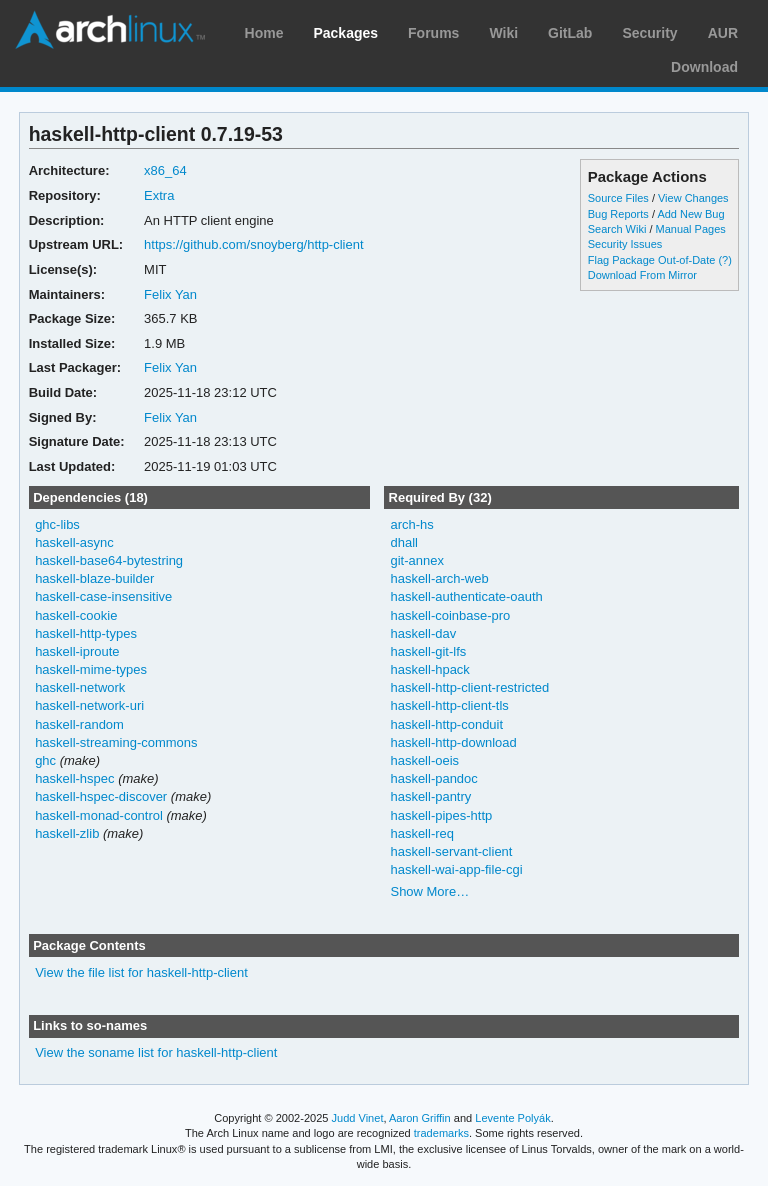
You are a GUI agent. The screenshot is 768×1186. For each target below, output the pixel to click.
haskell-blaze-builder (94, 578)
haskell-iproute (77, 651)
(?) (724, 260)
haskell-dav (423, 633)
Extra (159, 195)
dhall (403, 542)
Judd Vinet (358, 1118)
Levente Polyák (512, 1118)
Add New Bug (690, 214)
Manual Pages (691, 229)
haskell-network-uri (89, 705)
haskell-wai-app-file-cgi (456, 869)
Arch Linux (110, 30)
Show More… (429, 891)
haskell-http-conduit (446, 724)
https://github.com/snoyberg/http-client (253, 244)
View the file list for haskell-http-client (141, 972)
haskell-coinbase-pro (450, 615)
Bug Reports (618, 214)
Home (264, 33)
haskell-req (422, 833)
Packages (345, 33)
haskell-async (74, 542)
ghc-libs (57, 524)
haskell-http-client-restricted (469, 687)
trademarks (441, 1133)
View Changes (693, 198)
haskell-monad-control (99, 815)
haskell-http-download (453, 742)
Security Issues (625, 244)
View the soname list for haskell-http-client (156, 1052)
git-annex (416, 560)
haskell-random (79, 724)
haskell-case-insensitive (103, 596)
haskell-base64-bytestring (109, 560)
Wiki (503, 33)
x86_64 (165, 170)
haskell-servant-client (451, 851)
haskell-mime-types (91, 669)
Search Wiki (617, 229)
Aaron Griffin (420, 1118)
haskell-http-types (86, 633)
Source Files (618, 198)
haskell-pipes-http (441, 815)
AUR (723, 33)
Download (704, 67)
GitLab (570, 33)
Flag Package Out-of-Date (652, 260)
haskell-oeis (424, 760)
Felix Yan (170, 294)
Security (649, 33)
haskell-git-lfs (428, 651)
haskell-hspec (74, 778)
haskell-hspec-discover (101, 796)
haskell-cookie (76, 615)
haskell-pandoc (433, 778)
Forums (433, 33)
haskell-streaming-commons (116, 742)
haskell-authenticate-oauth (466, 596)
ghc (45, 760)
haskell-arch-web (439, 578)
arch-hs (411, 524)
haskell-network (80, 687)
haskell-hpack (429, 669)
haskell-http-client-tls (449, 705)
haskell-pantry (430, 796)
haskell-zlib (67, 833)
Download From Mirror (642, 275)
